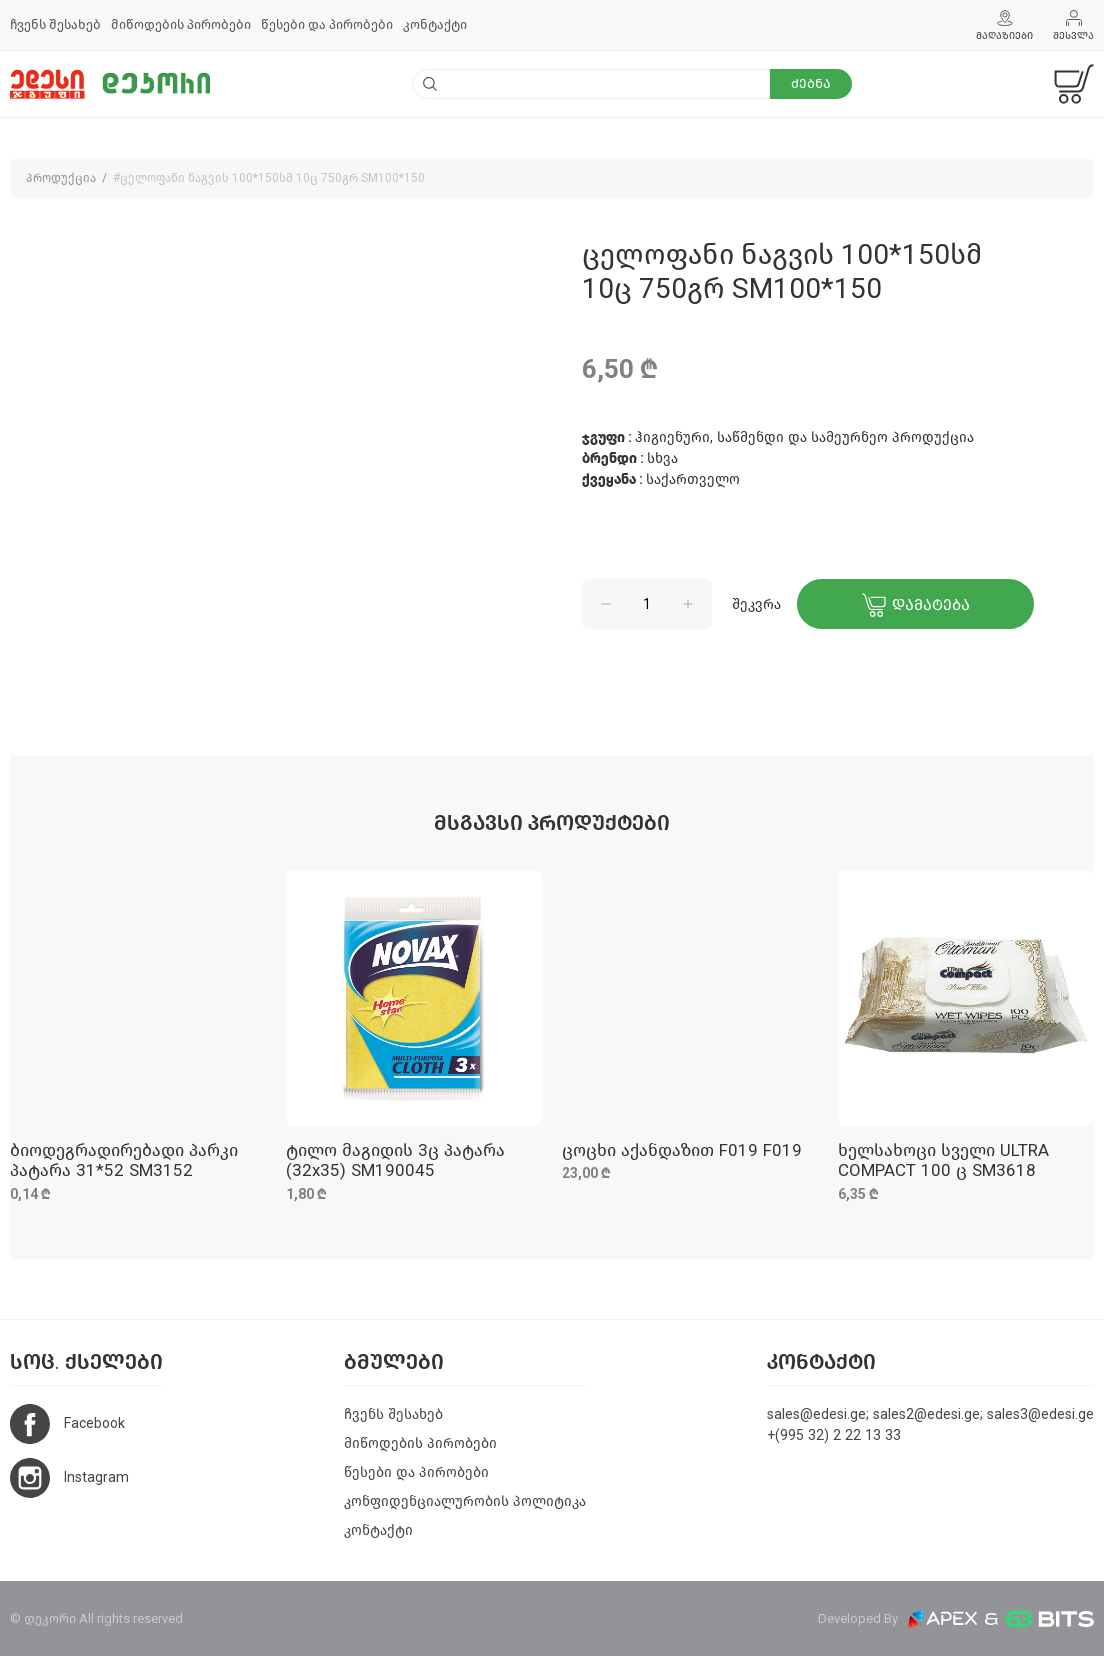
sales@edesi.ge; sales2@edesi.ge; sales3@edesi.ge (930, 1414)
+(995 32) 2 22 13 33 (834, 1435)
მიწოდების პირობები (181, 24)
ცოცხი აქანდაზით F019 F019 (682, 1150)
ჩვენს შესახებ (55, 24)
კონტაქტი (435, 24)
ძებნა (811, 83)
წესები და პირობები (327, 24)
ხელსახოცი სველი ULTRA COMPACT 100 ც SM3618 (943, 1160)
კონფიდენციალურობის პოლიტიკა (465, 1501)
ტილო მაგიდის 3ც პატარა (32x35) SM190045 (395, 1160)
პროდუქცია (61, 178)
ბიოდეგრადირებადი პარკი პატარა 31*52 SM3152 (124, 1160)
